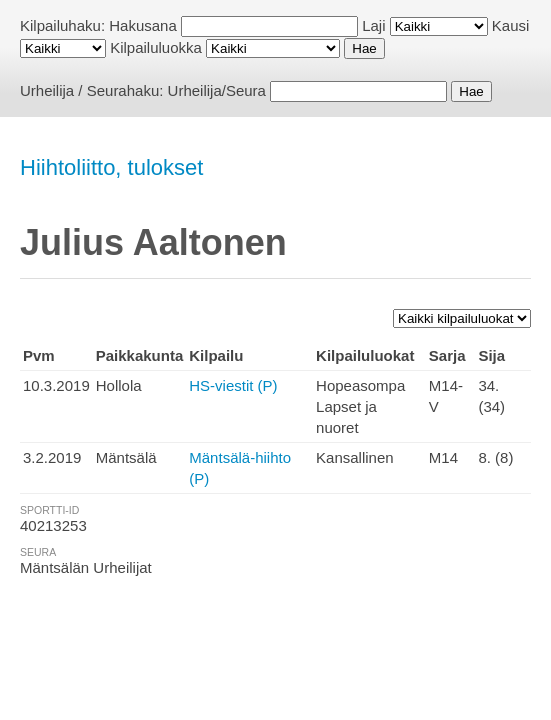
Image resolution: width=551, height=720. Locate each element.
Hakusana (143, 25)
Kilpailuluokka (156, 47)
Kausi (511, 25)
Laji (373, 25)
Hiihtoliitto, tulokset (111, 167)
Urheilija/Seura (217, 90)
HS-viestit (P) (233, 385)
